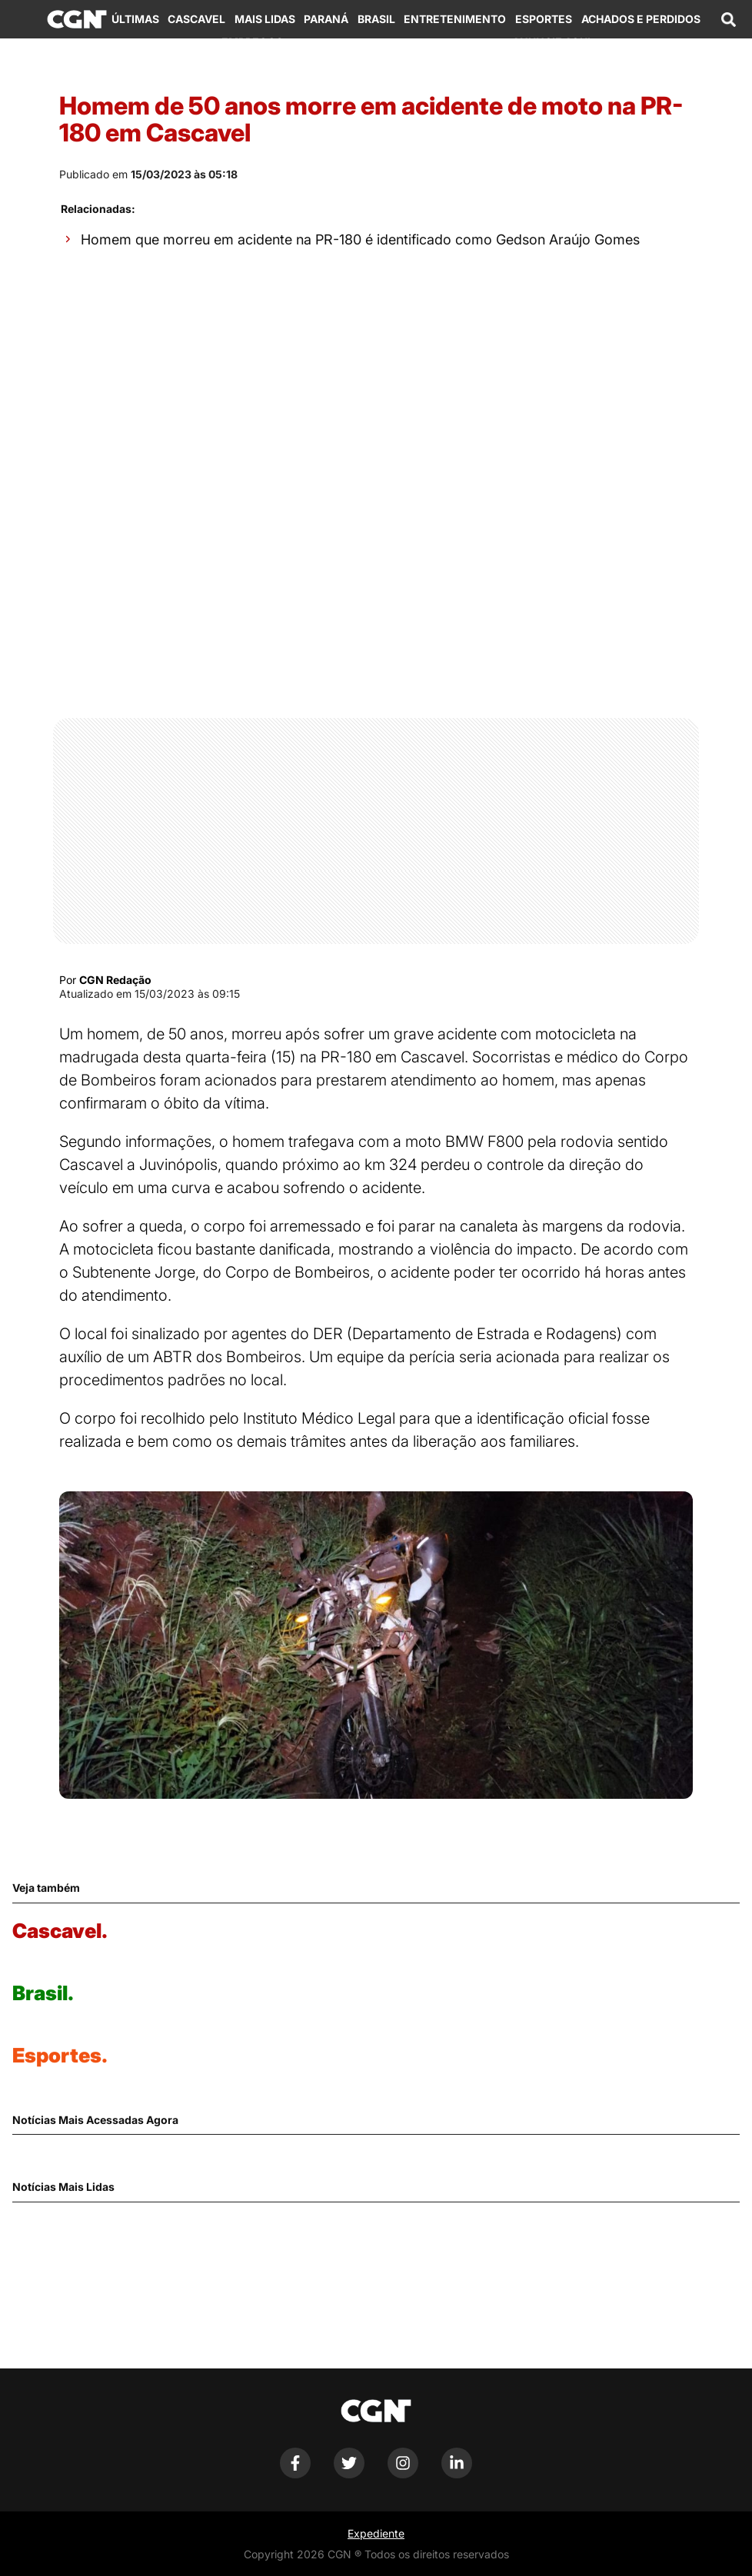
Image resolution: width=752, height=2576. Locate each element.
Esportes (543, 18)
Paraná (326, 18)
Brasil (376, 18)
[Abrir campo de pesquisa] (728, 19)
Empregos (252, 41)
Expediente (376, 2533)
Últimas (135, 18)
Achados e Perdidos (640, 18)
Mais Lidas (265, 18)
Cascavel (196, 18)
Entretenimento (455, 18)
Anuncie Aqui (551, 41)
